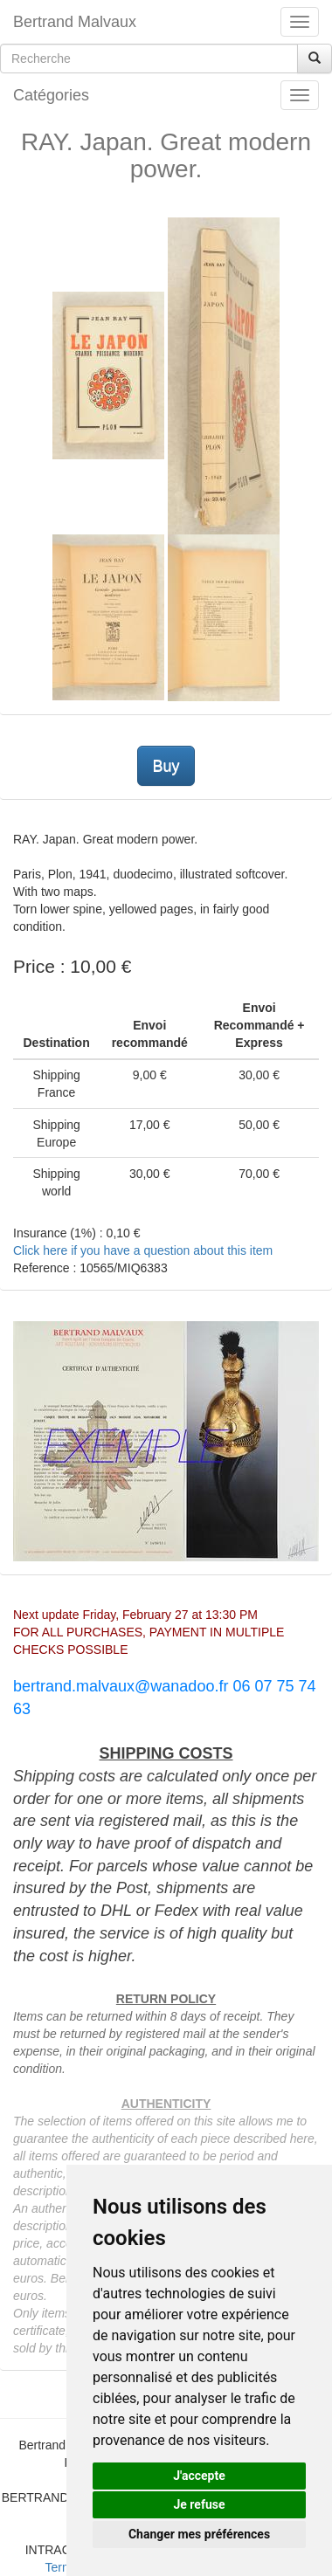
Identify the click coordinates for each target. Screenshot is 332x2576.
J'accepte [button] (199, 2476)
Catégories (51, 95)
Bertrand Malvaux (74, 22)
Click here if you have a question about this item (143, 1250)
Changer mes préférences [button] (199, 2534)
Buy (165, 766)
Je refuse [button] (199, 2504)
